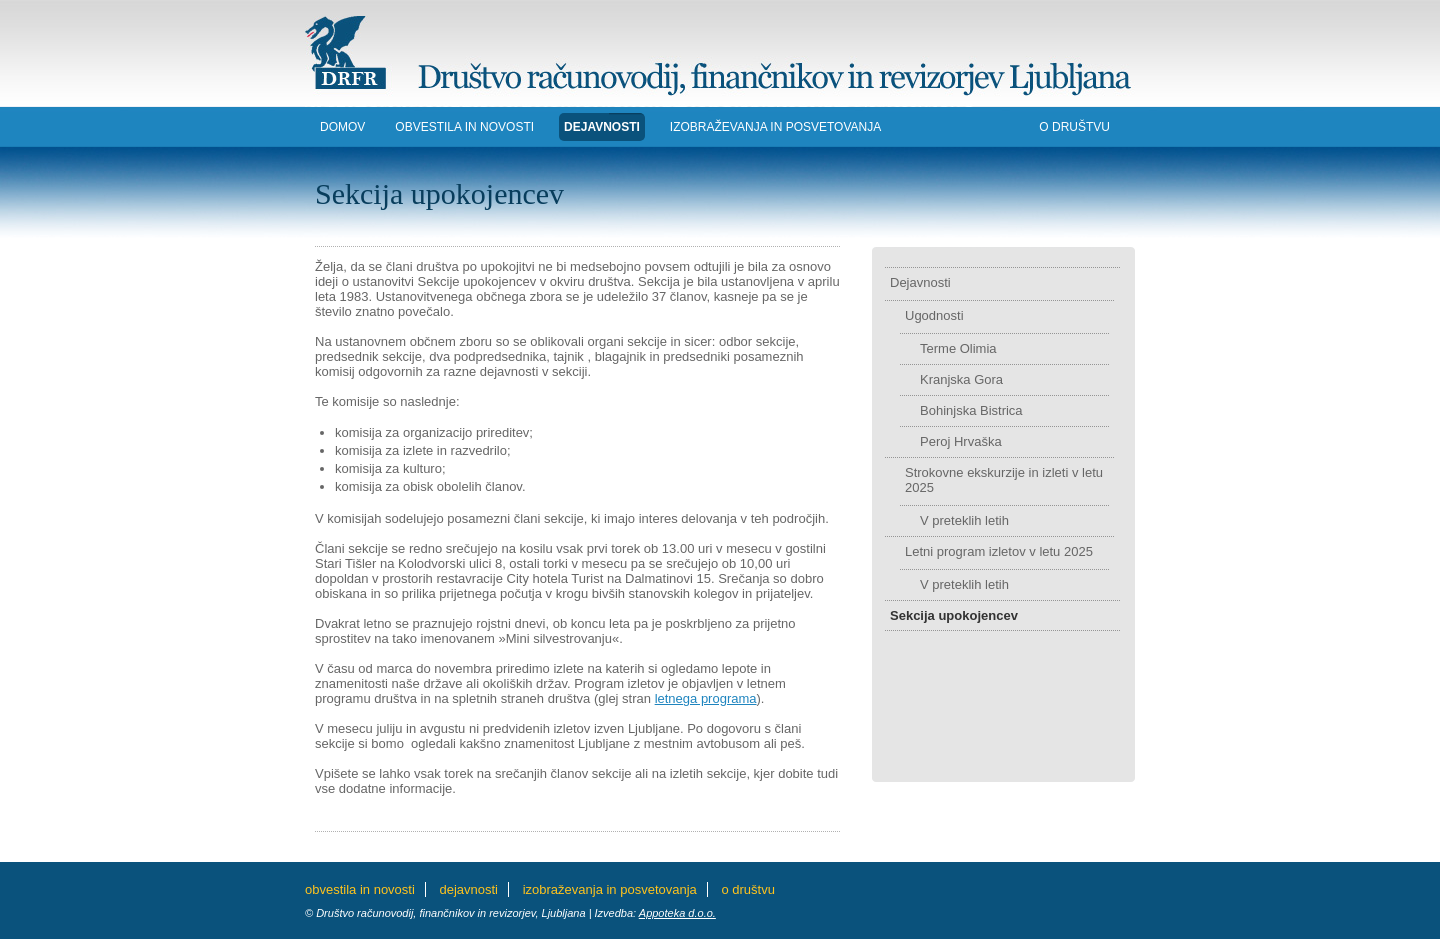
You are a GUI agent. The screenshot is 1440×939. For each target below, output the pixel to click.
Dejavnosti (920, 282)
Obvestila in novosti (464, 127)
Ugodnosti (934, 315)
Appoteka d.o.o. (677, 913)
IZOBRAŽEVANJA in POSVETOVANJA (775, 127)
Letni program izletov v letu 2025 (999, 551)
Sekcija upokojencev (954, 615)
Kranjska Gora (961, 379)
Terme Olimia (958, 348)
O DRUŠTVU (1074, 127)
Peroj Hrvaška (961, 441)
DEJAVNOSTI (602, 127)
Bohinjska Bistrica (971, 410)
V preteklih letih (964, 520)
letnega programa (706, 698)
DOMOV (342, 127)
